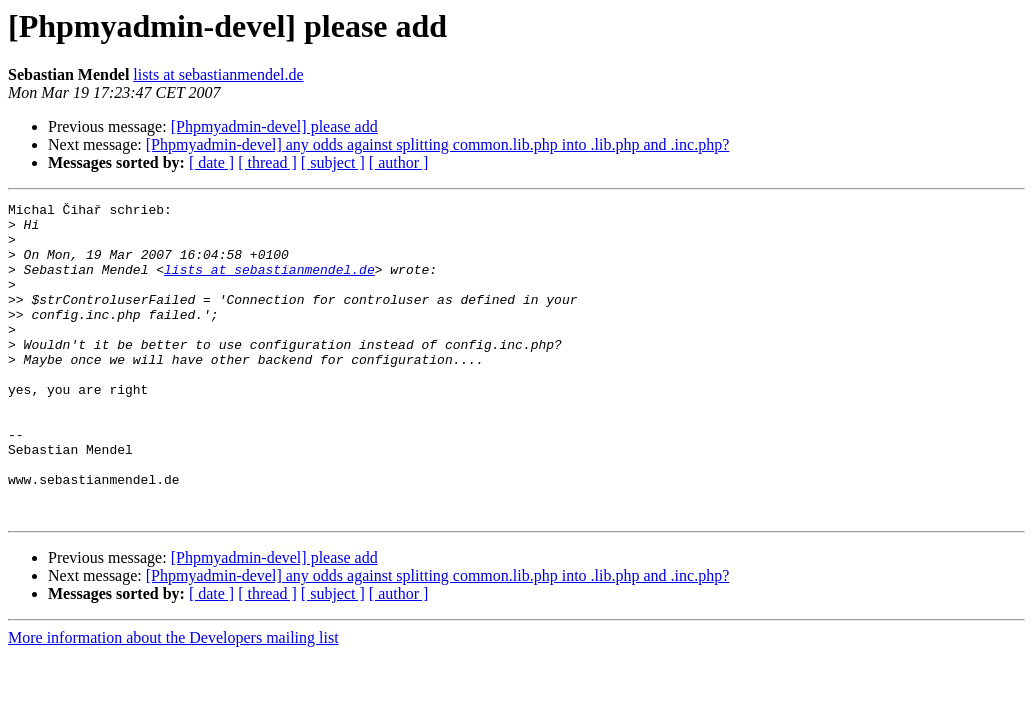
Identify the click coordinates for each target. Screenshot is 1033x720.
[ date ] (211, 162)
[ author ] (399, 162)
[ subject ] (333, 162)
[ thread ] (267, 162)
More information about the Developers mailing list (173, 700)
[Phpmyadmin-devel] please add (274, 126)
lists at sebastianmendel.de (218, 74)
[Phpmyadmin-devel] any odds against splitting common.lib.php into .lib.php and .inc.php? (437, 144)
